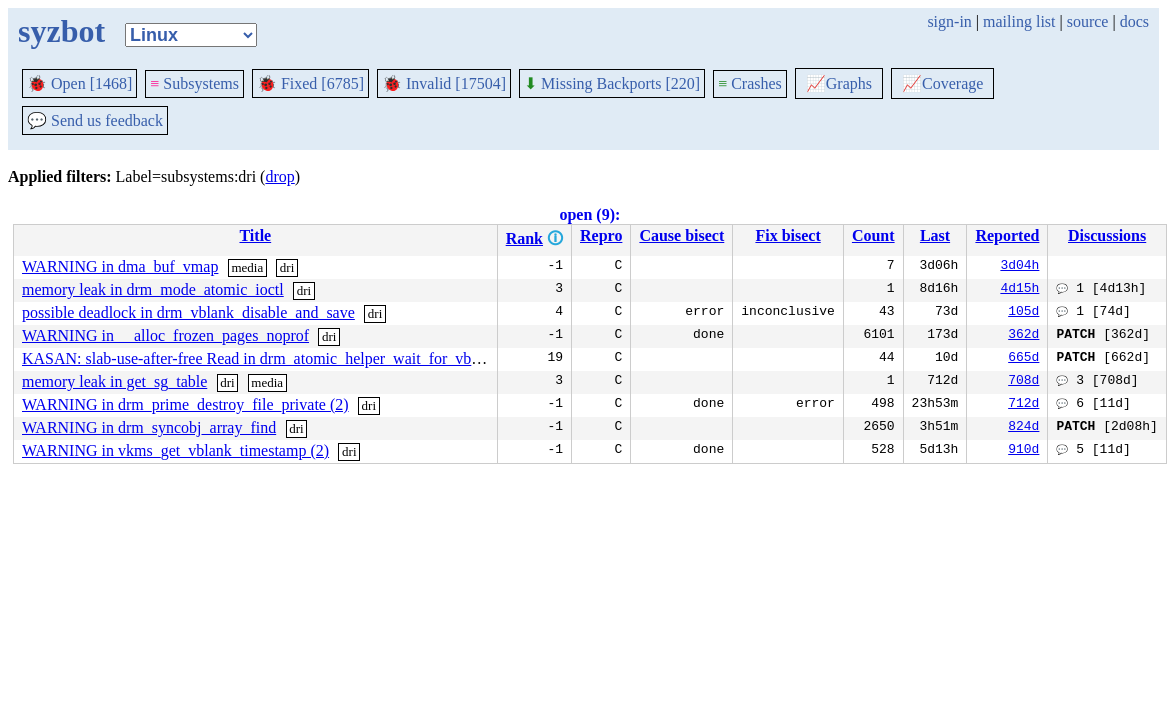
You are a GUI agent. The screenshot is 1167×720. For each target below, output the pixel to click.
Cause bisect (681, 235)
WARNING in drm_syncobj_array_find (149, 427)
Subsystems (194, 83)
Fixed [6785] (310, 83)
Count (873, 235)
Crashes (750, 83)
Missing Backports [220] (612, 83)
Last (935, 235)
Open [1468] (79, 83)
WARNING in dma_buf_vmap (120, 266)
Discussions (1107, 235)
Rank (524, 238)
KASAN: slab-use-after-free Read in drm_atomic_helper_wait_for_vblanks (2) (275, 358)
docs (1134, 21)
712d (1023, 405)
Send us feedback (95, 120)
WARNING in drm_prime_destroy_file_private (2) (185, 404)
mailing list (1019, 21)
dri (287, 267)
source (1088, 21)
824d (1023, 428)
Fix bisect (787, 235)
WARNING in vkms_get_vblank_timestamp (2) (175, 450)
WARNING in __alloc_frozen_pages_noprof (165, 335)
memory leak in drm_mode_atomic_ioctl (153, 289)
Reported (1007, 235)
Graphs (839, 83)
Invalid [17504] (444, 83)
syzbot (61, 31)
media (247, 267)
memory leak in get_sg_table (114, 381)
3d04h (1019, 267)
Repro (601, 235)
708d (1023, 382)
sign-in (949, 21)
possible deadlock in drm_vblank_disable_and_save (188, 312)
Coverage (942, 83)
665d (1023, 359)
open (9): (589, 214)
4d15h (1019, 290)
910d (1023, 451)
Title (255, 235)
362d (1023, 336)
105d (1023, 313)
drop (279, 176)
